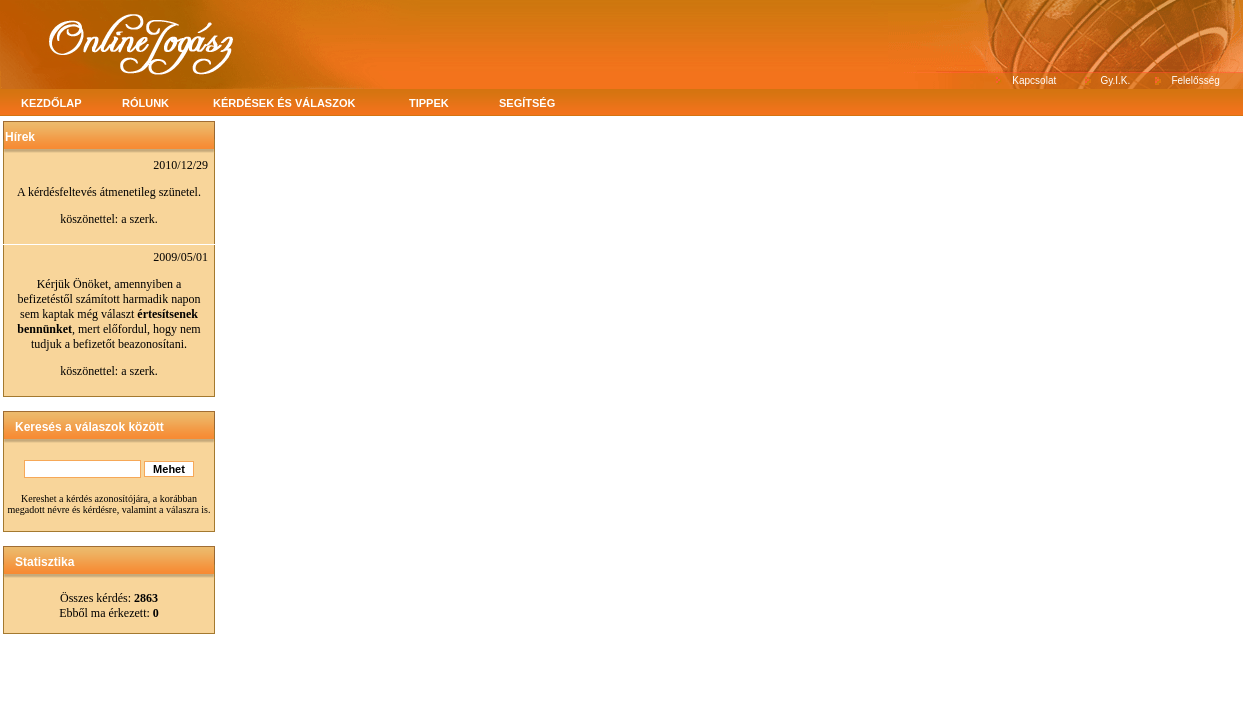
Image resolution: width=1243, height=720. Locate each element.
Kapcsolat (1034, 80)
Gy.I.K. (1116, 80)
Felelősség (1195, 80)
